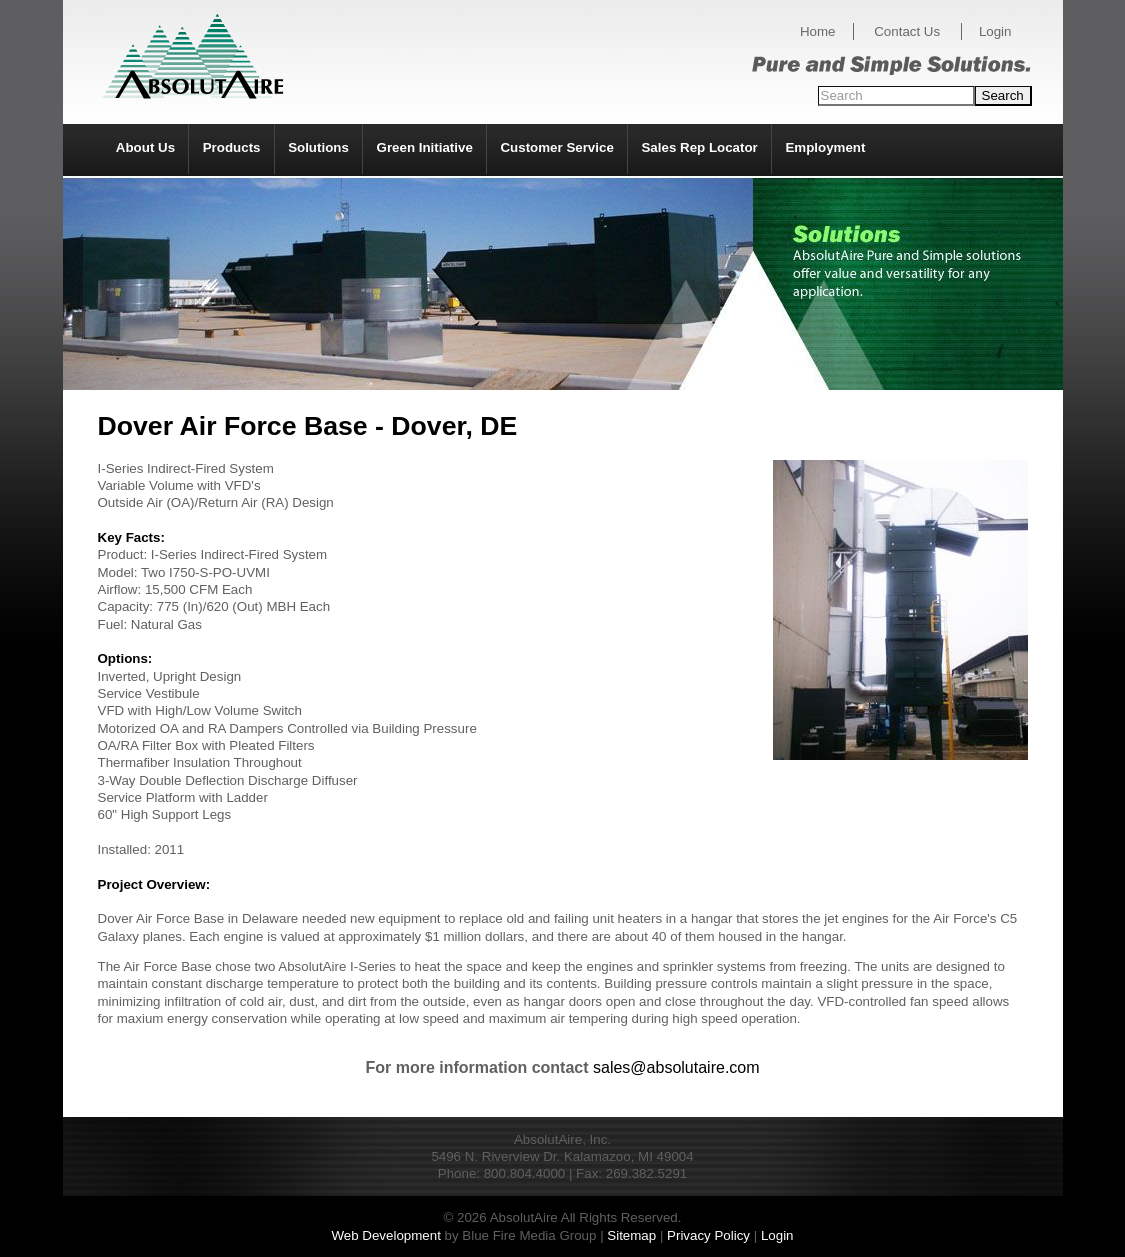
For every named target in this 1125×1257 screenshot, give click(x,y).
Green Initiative (425, 147)
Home (818, 31)
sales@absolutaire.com (676, 1067)
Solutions (318, 147)
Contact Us (907, 31)
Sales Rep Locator (699, 147)
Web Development (385, 1235)
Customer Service (556, 147)
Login (995, 31)
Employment (825, 147)
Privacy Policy (708, 1235)
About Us (145, 147)
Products (232, 147)
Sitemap (631, 1235)
